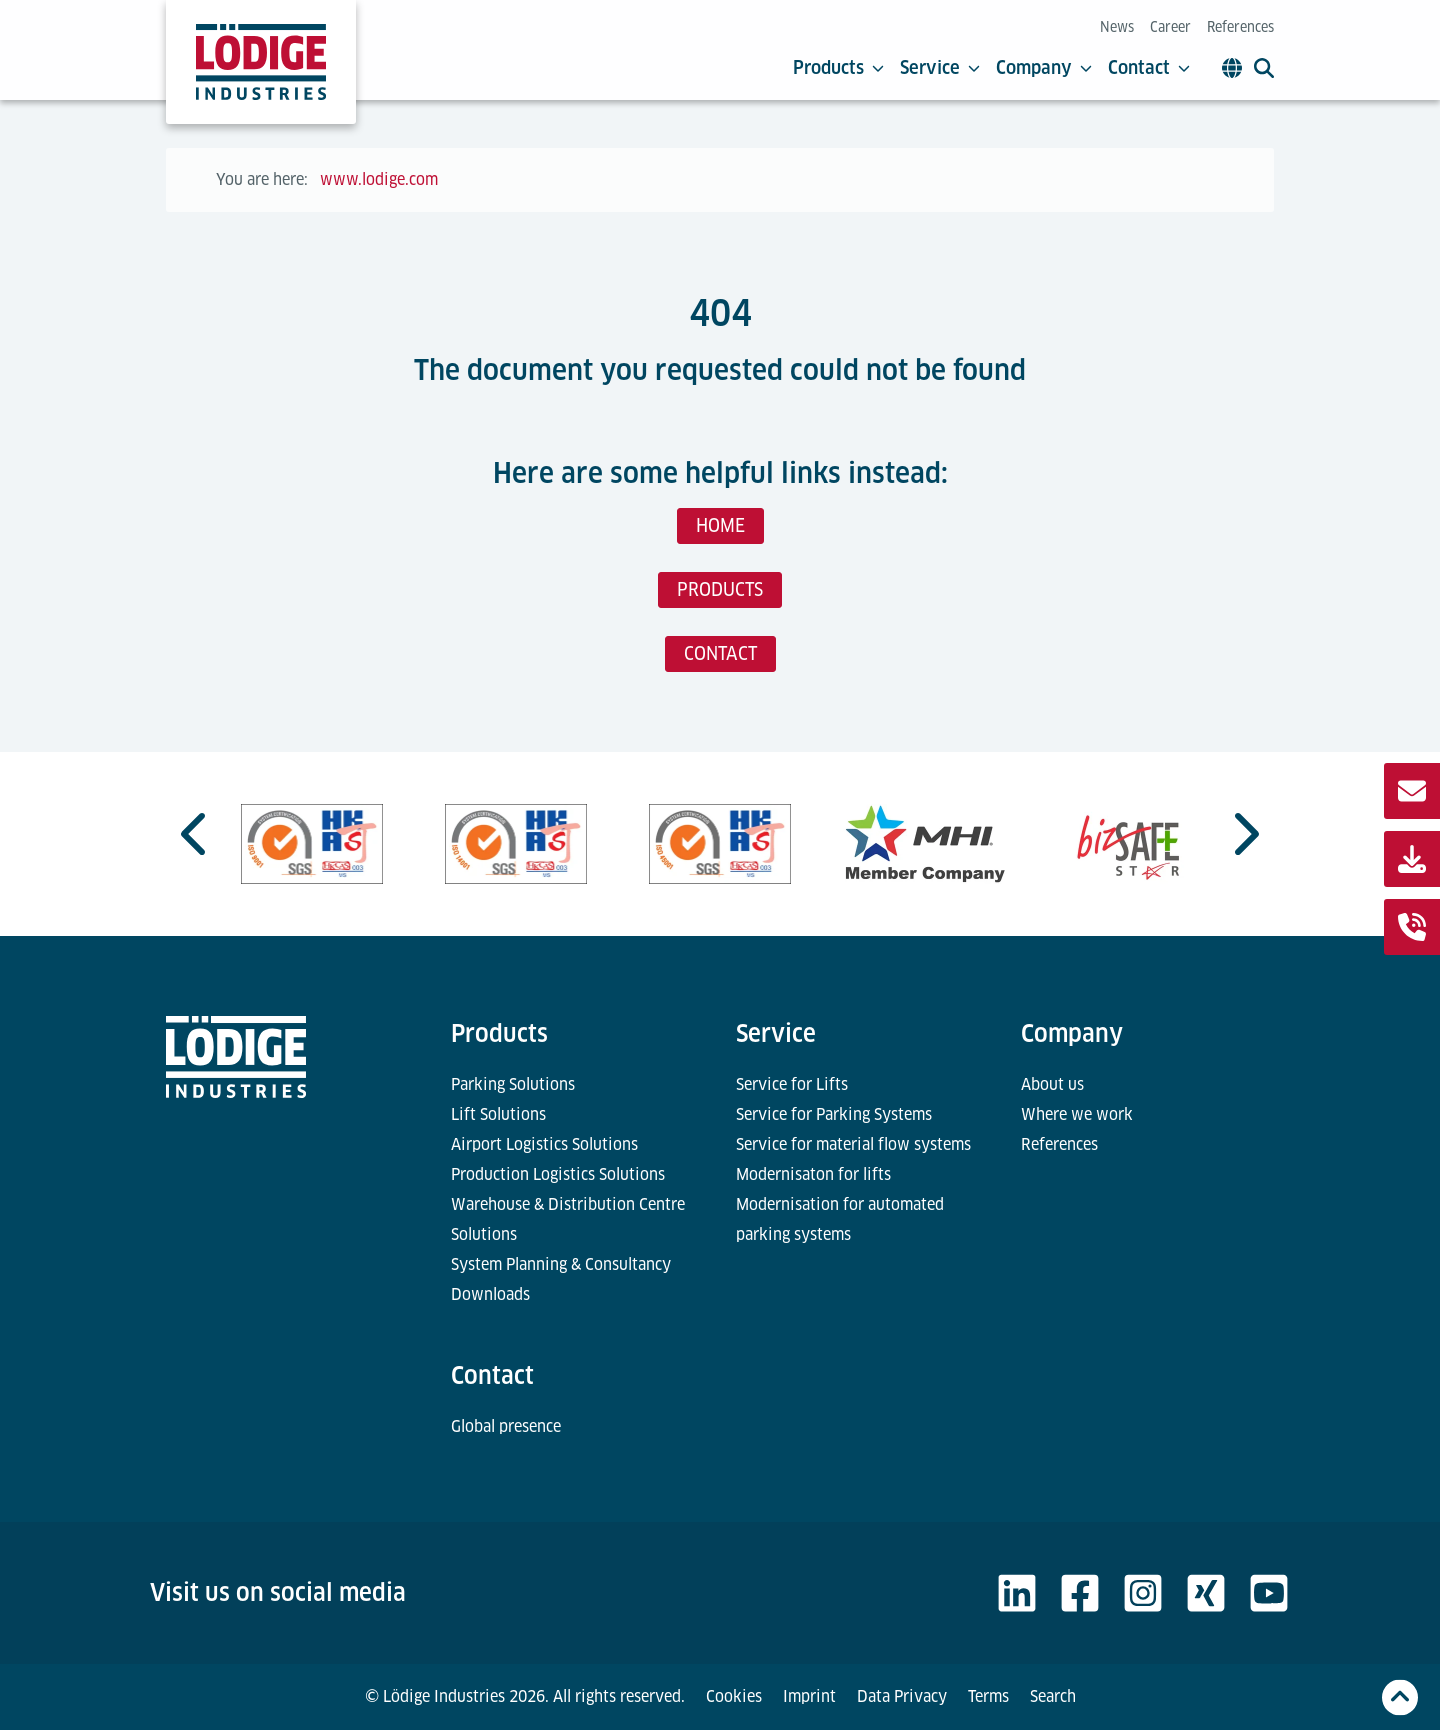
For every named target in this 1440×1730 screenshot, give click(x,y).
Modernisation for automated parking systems (840, 1219)
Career (1170, 27)
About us (1052, 1084)
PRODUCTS (720, 589)
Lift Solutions (498, 1114)
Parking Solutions (513, 1084)
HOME (720, 525)
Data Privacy (902, 1696)
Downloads (490, 1294)
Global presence (506, 1426)
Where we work (1077, 1114)
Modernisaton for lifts (813, 1174)
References (1240, 27)
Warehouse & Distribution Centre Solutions (568, 1219)
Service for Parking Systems (834, 1114)
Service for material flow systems (853, 1144)
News (1117, 27)
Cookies (734, 1696)
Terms (988, 1696)
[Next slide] (1244, 834)
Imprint (809, 1696)
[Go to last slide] (196, 834)
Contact (1149, 68)
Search (1053, 1696)
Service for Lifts (792, 1084)
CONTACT (720, 653)
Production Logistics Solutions (558, 1174)
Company (1044, 68)
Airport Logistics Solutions (544, 1144)
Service (940, 68)
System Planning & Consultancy (561, 1264)
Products (838, 68)
